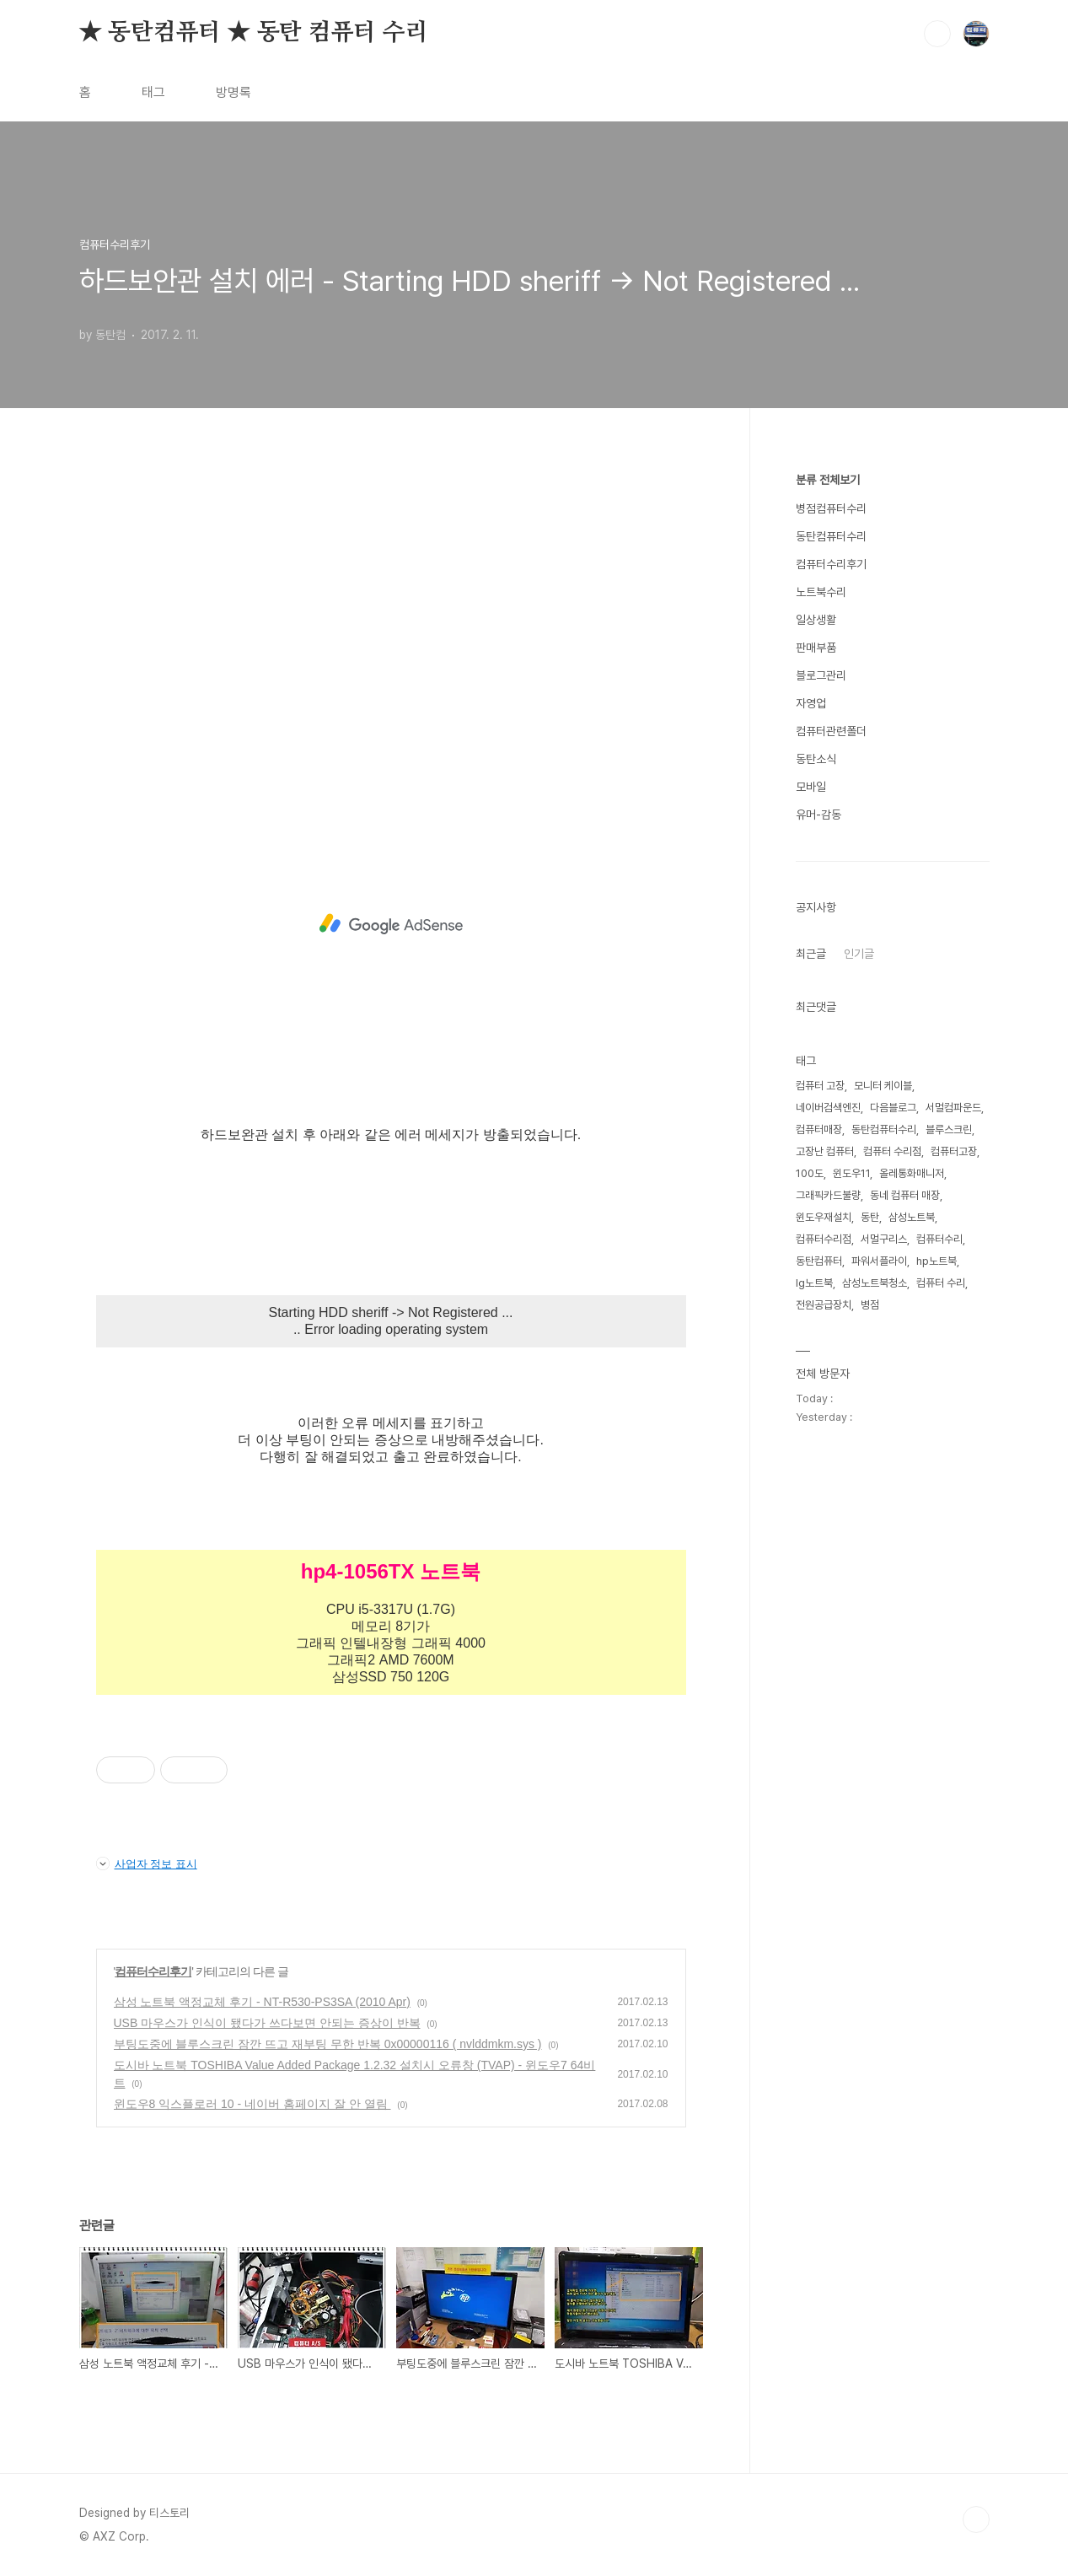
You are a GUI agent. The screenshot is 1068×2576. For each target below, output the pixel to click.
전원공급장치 (823, 1305)
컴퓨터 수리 (940, 1283)
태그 (153, 92)
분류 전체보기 (828, 480)
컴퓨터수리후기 (153, 1971)
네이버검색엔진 (828, 1107)
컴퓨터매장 (819, 1129)
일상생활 (816, 620)
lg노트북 (814, 1283)
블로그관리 (821, 675)
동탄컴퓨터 (819, 1261)
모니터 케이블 (883, 1085)
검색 (937, 33)
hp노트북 (936, 1261)
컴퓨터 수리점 (892, 1151)
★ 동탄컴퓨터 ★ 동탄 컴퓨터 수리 (253, 33)
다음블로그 (893, 1107)
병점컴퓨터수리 (831, 508)
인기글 (859, 953)
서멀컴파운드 (953, 1107)
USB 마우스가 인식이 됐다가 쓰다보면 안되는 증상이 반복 (267, 2023)
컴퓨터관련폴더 (831, 731)
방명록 (233, 92)
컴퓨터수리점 (823, 1239)
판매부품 (816, 647)
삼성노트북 (911, 1217)
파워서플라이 (879, 1261)
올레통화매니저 (911, 1173)
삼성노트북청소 (874, 1283)
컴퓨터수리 (939, 1239)
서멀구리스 (884, 1239)
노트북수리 (821, 592)
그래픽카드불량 (828, 1195)
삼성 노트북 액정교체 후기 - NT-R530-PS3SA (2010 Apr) (262, 2002)
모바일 (811, 786)
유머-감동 (818, 814)
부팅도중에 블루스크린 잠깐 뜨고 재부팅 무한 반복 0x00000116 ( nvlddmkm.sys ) (328, 2044)
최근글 (811, 953)
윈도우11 (851, 1173)
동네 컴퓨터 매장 (905, 1195)
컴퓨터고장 (954, 1151)
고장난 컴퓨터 (825, 1151)
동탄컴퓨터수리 (831, 536)
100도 (810, 1173)
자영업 (811, 703)
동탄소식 (816, 759)
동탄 (870, 1217)
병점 (870, 1305)
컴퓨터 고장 (820, 1085)
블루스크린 (949, 1129)
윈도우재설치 (823, 1217)
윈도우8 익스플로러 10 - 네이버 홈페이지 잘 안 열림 (252, 2104)
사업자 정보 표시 (146, 1863)
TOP (976, 2519)
